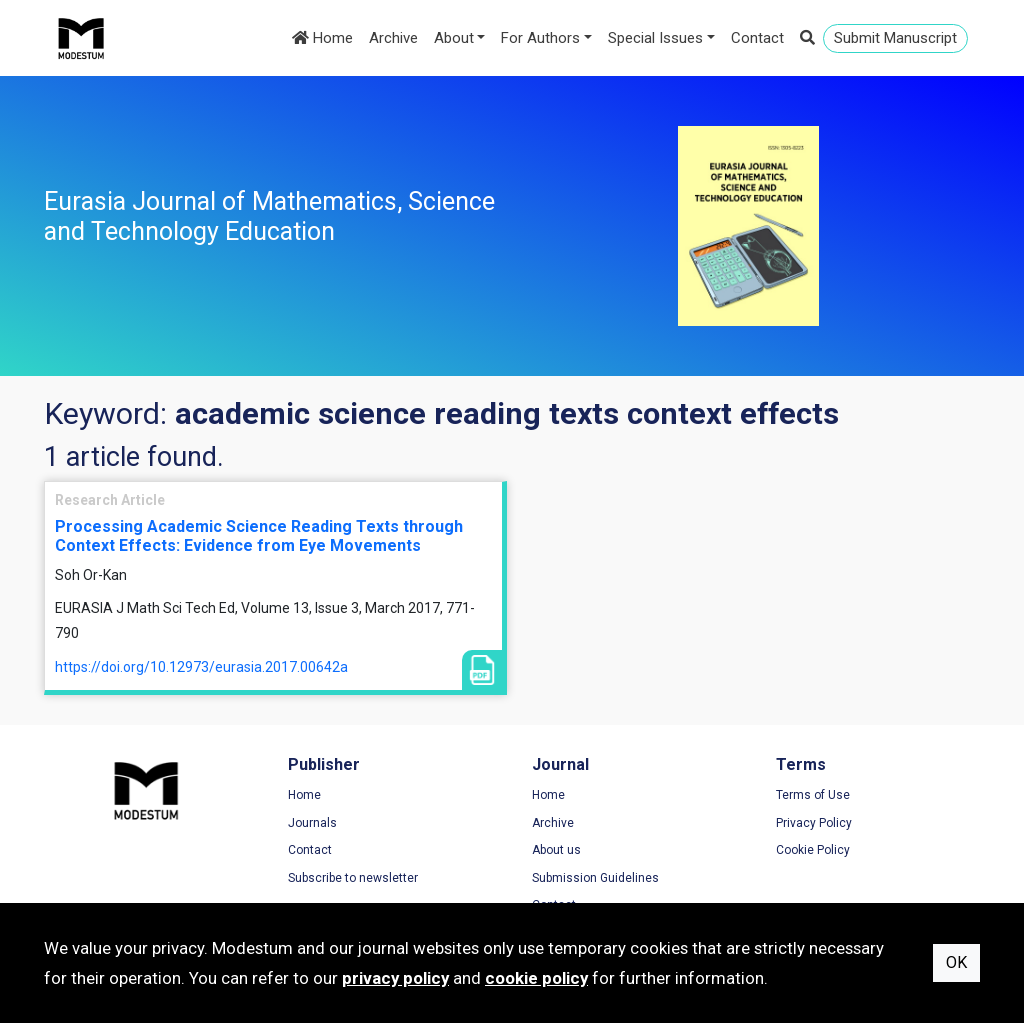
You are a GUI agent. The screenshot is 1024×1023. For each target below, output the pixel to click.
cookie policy (536, 978)
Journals (312, 823)
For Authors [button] (540, 38)
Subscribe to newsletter (353, 878)
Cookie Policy (813, 850)
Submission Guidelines (595, 878)
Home (322, 38)
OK (956, 962)
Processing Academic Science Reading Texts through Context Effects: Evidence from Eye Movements (259, 536)
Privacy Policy (814, 823)
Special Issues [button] (655, 38)
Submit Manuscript (895, 38)
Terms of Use (813, 795)
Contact (757, 38)
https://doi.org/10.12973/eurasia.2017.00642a (201, 667)
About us (556, 850)
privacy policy (395, 978)
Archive (393, 38)
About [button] (454, 38)
